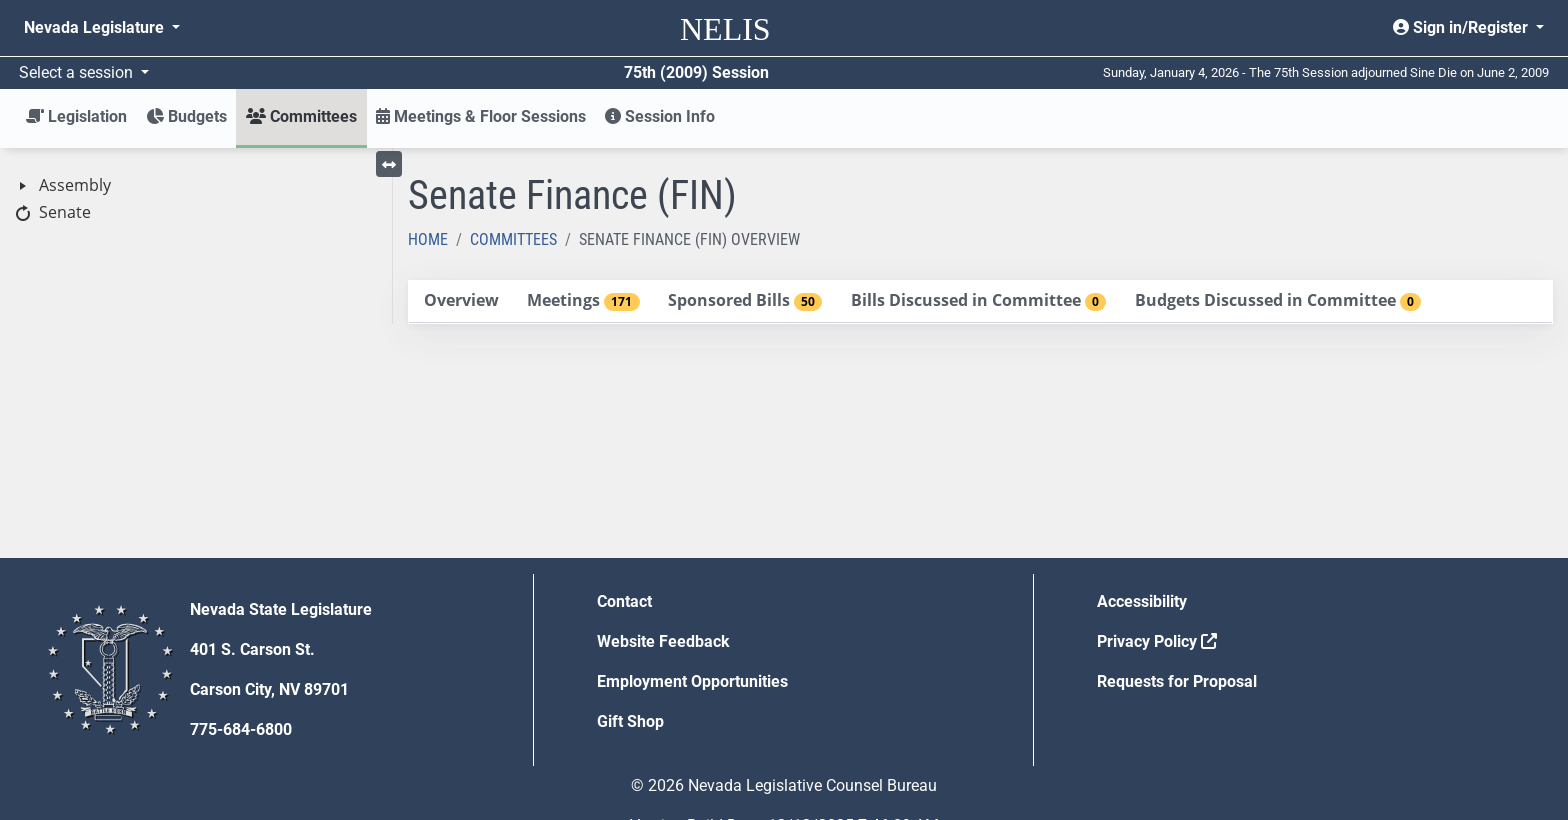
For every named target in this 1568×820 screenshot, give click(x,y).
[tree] (196, 199)
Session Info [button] (660, 116)
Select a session (78, 72)
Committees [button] (301, 116)
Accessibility (1142, 601)
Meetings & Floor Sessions (481, 116)
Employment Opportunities (692, 681)
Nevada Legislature (96, 27)
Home (428, 239)
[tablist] (980, 302)
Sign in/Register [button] (1462, 27)
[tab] (461, 301)
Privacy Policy (1157, 641)
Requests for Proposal (1177, 681)
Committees (513, 239)
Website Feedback (663, 641)
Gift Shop (630, 721)
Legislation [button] (76, 116)
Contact (624, 601)
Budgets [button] (186, 116)
